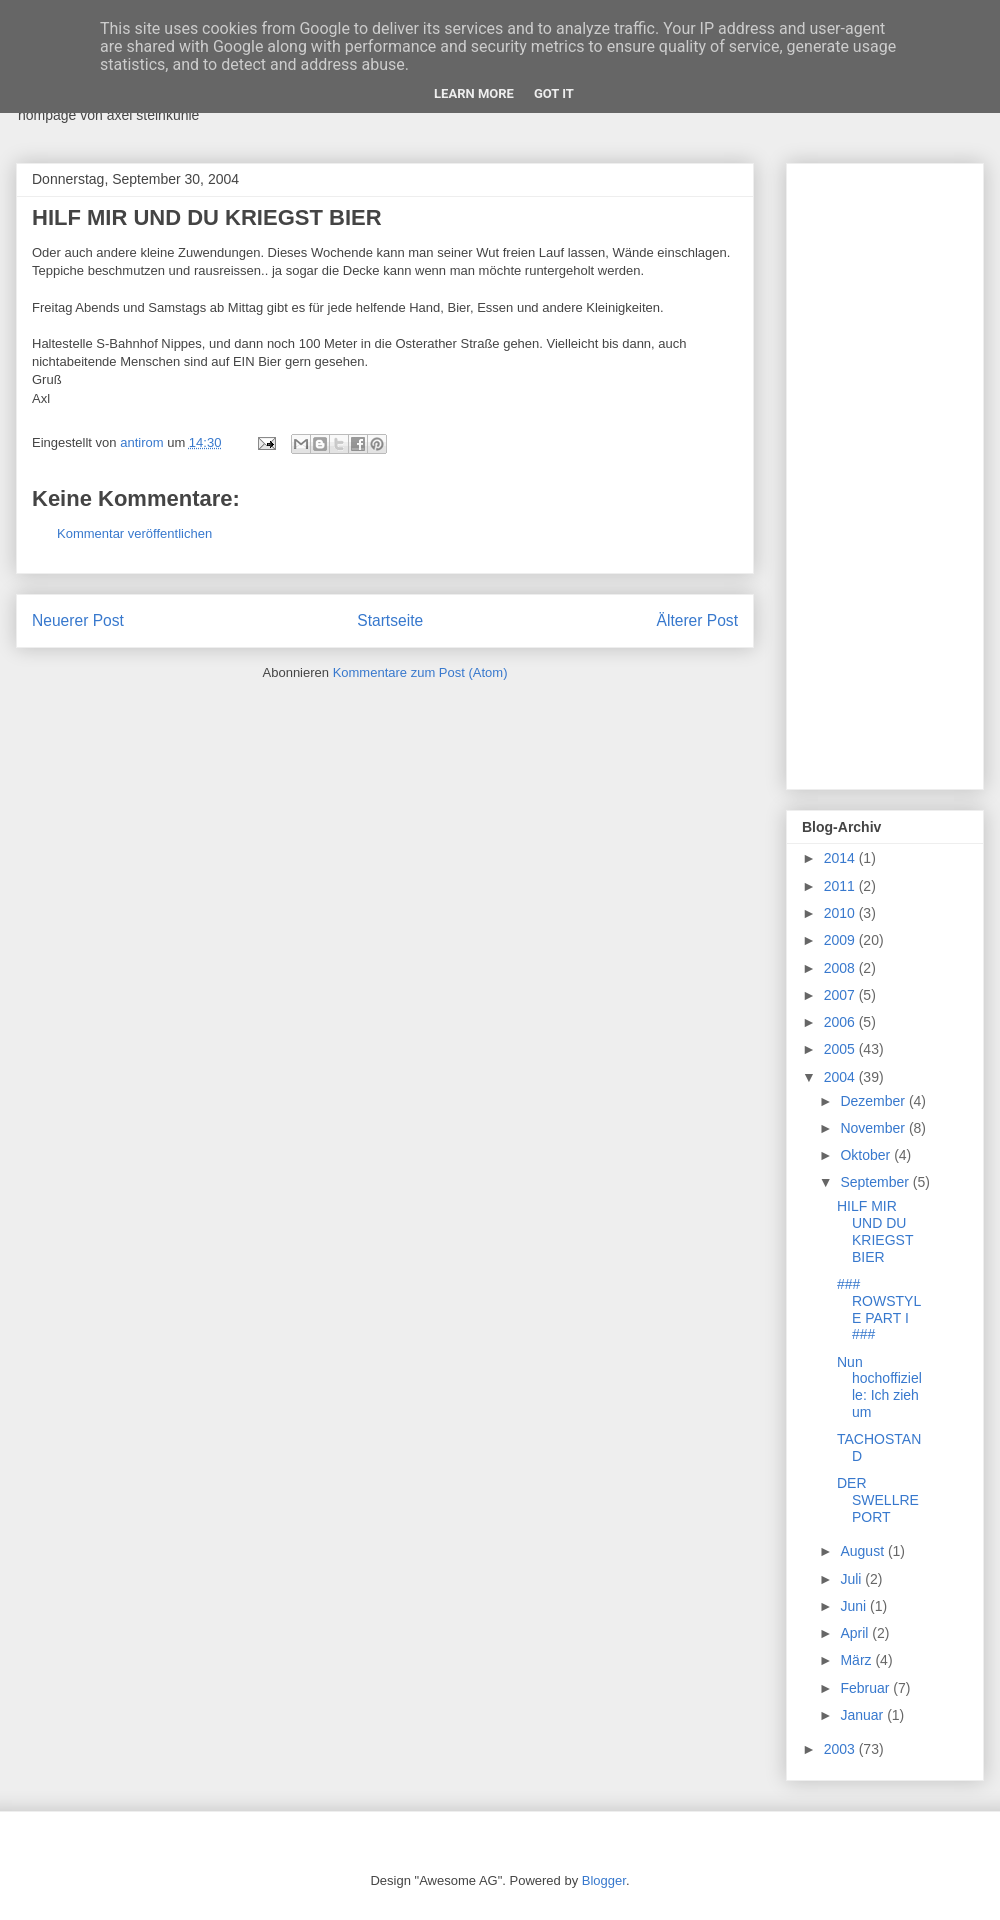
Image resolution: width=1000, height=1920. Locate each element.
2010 (841, 913)
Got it (554, 93)
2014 (841, 858)
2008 (841, 968)
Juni (855, 1606)
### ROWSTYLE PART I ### (879, 1309)
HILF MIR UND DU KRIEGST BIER (875, 1231)
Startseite (390, 620)
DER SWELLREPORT (878, 1500)
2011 (841, 886)
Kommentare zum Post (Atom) (420, 672)
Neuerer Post (78, 620)
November (874, 1128)
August (863, 1551)
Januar (863, 1715)
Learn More (474, 93)
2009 (841, 940)
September (876, 1182)
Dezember (874, 1101)
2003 (841, 1749)
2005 (841, 1049)
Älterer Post (697, 620)
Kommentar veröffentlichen (134, 533)
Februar (866, 1688)
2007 (841, 995)
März (857, 1660)
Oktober (867, 1155)
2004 (841, 1077)
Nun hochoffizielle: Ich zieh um (879, 1387)
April (856, 1633)
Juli (852, 1579)
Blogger (604, 1880)
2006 (841, 1022)
